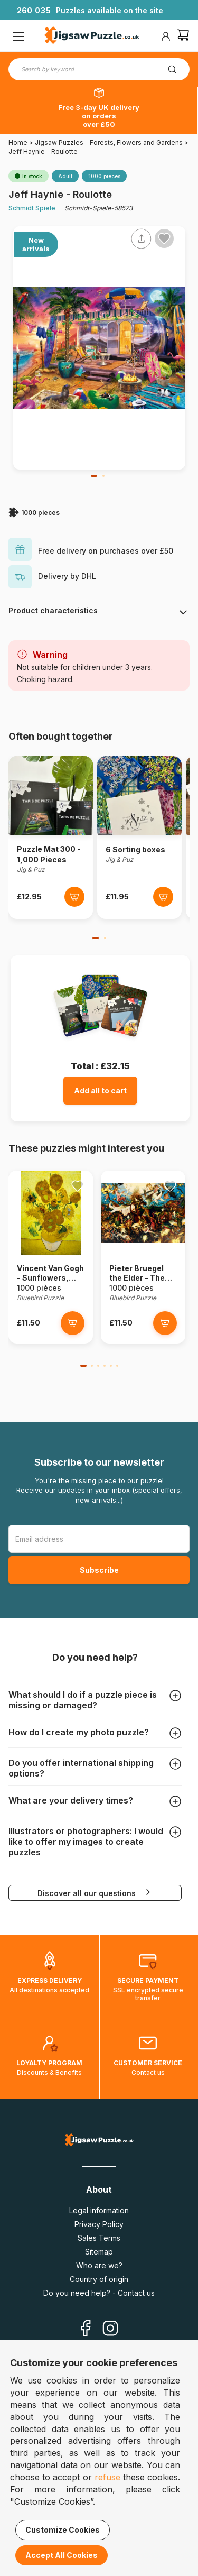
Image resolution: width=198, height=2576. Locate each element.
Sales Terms (99, 2237)
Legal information (99, 2210)
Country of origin (99, 2279)
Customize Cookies (62, 2529)
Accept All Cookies (61, 2555)
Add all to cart (100, 1090)
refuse (107, 2477)
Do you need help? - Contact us (99, 2292)
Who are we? (99, 2265)
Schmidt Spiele (31, 208)
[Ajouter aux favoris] (164, 238)
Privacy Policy (99, 2224)
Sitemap (99, 2251)
